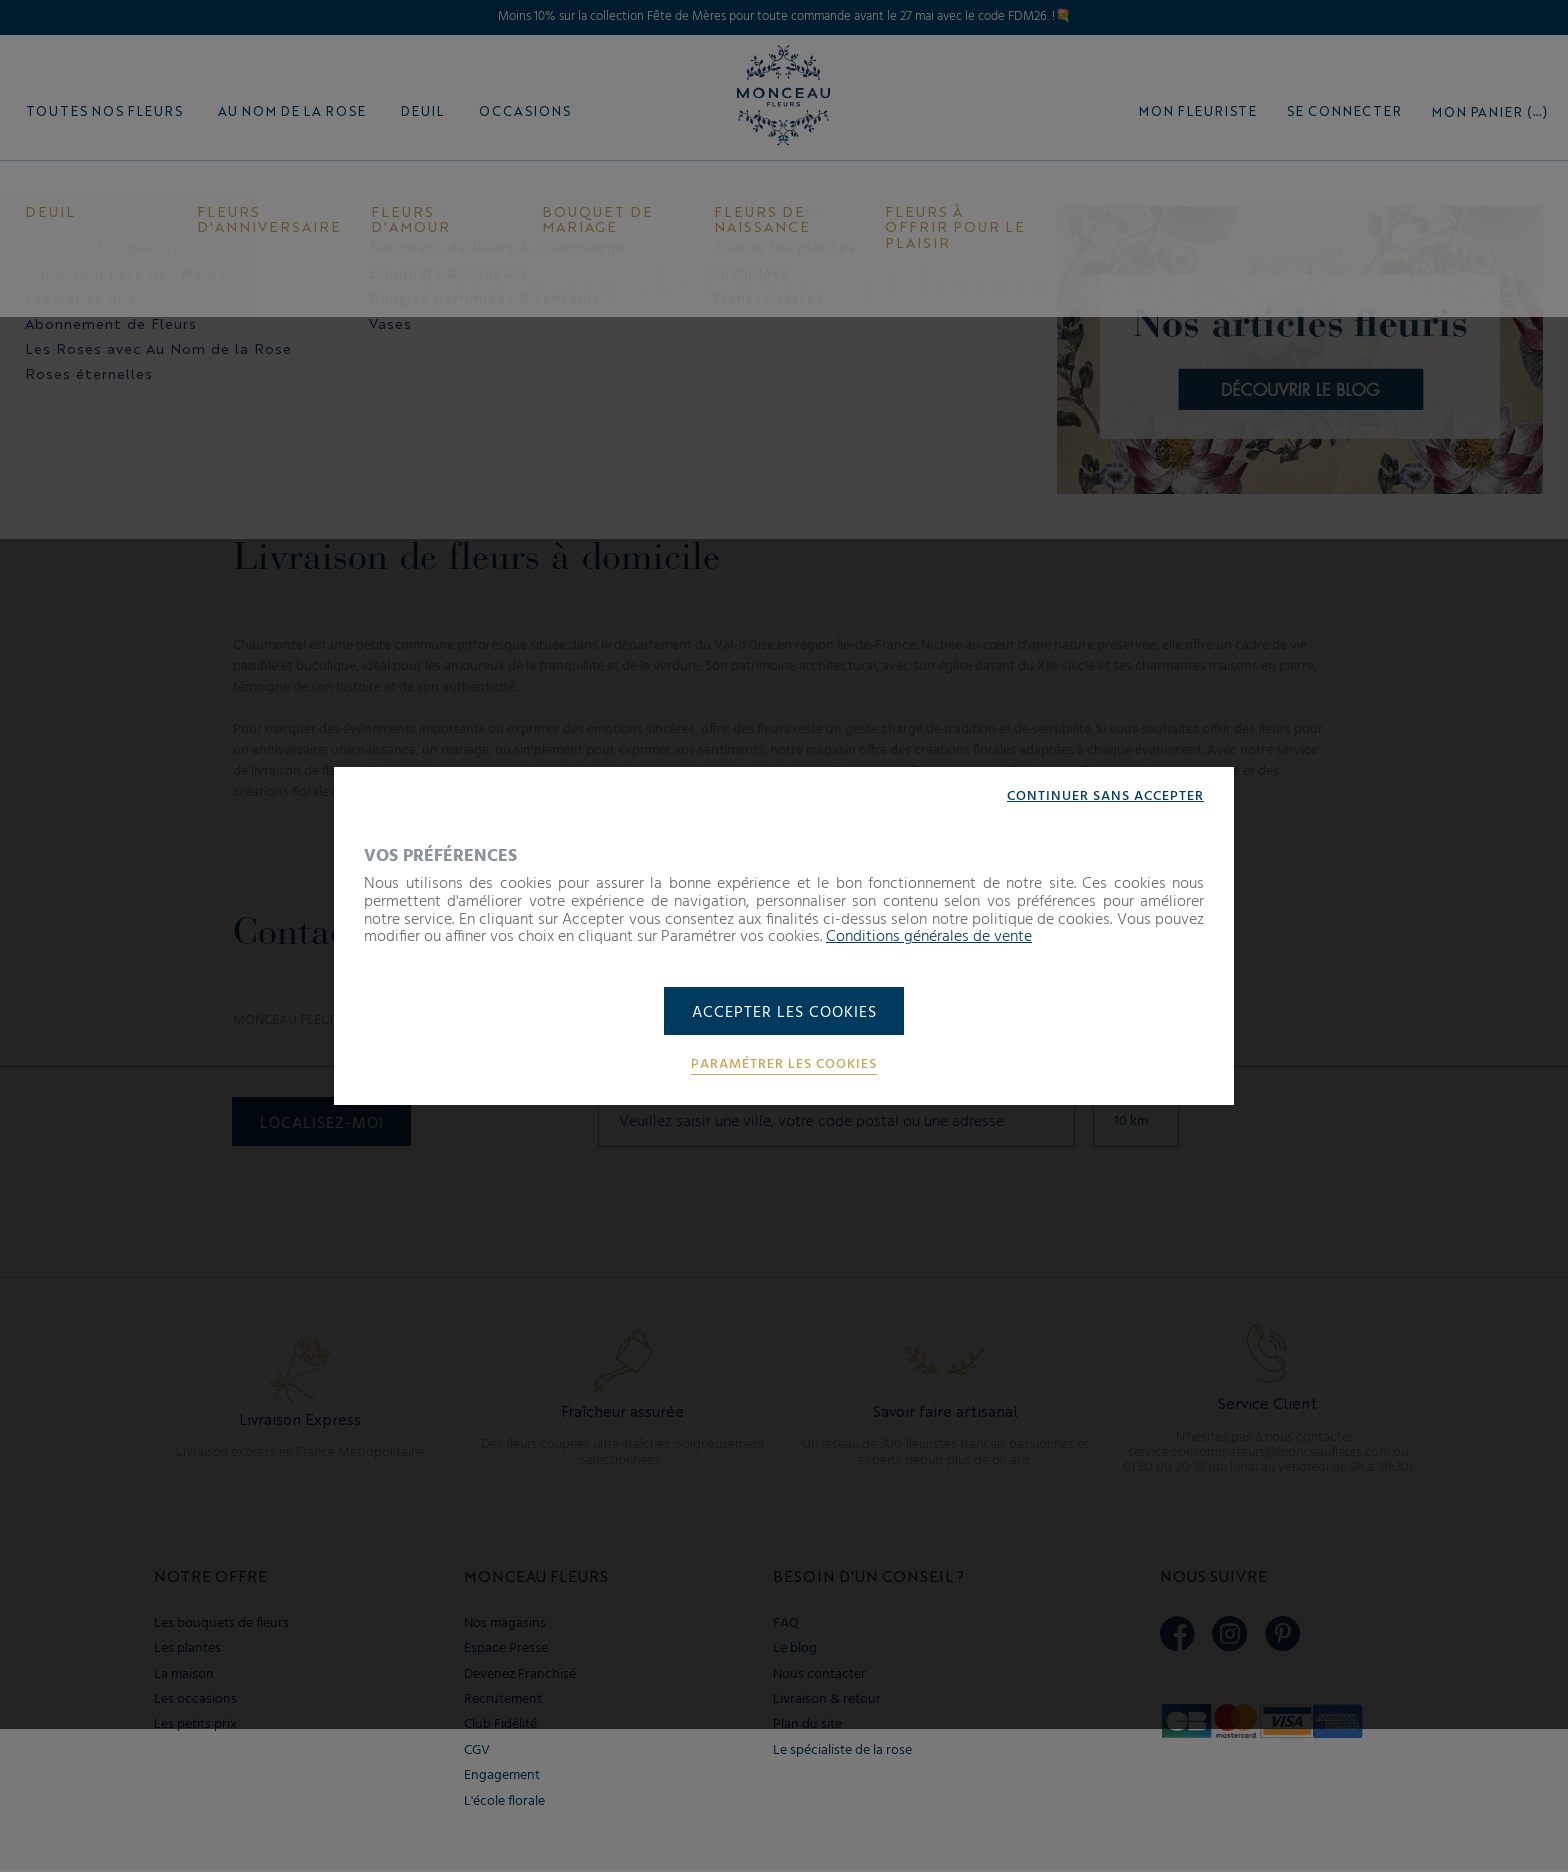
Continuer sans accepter (1105, 796)
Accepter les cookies (784, 1013)
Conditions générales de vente (929, 936)
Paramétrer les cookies (784, 1066)
